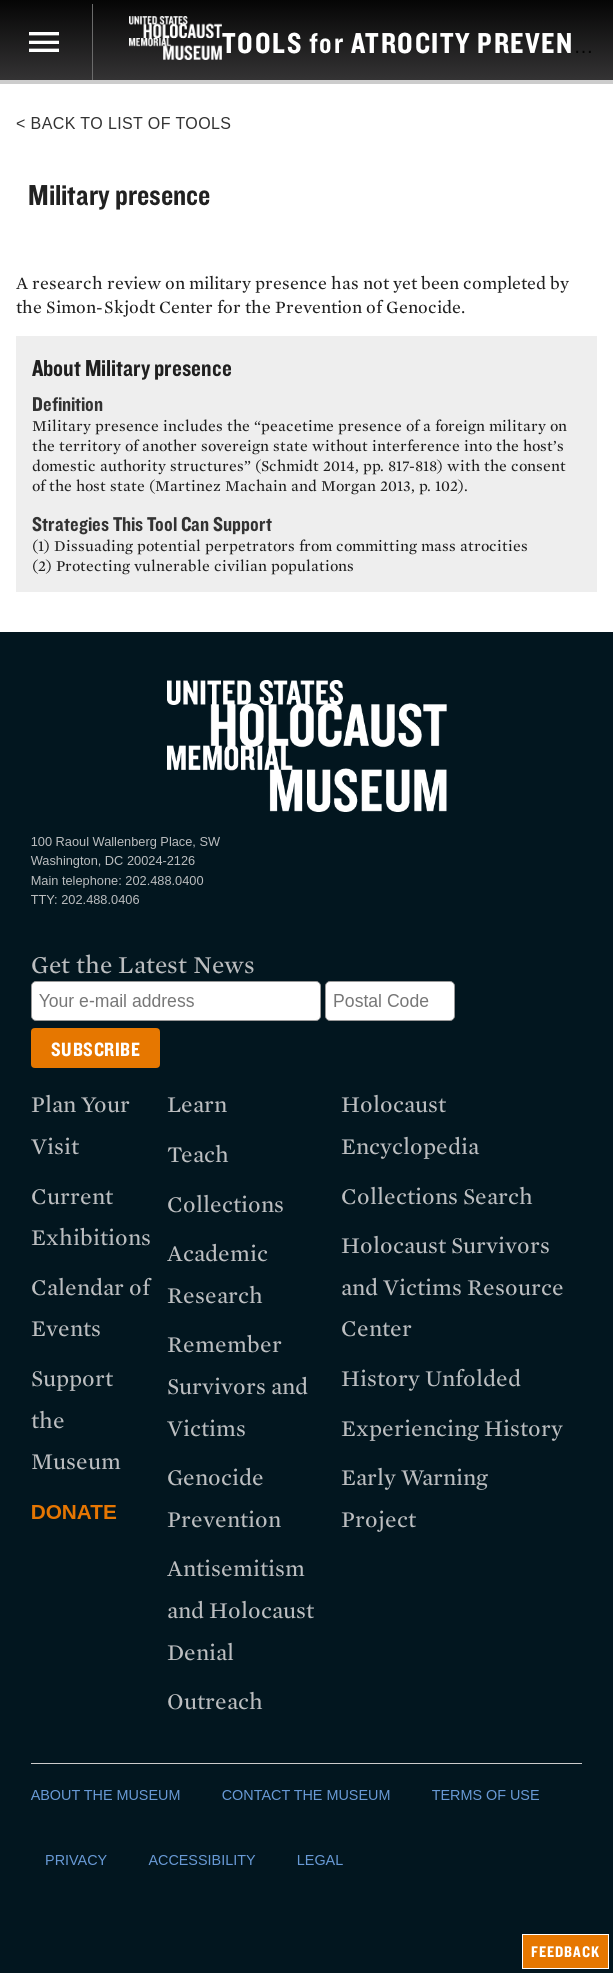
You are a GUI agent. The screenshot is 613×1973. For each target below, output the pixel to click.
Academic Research (217, 1274)
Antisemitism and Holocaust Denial (240, 1610)
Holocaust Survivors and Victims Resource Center (452, 1287)
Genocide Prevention (224, 1498)
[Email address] (176, 1001)
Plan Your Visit (80, 1125)
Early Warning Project (414, 1498)
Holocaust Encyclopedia (410, 1125)
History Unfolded (431, 1378)
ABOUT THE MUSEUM (106, 1795)
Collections (225, 1204)
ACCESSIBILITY (201, 1860)
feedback (565, 1951)
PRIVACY (76, 1860)
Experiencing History (452, 1428)
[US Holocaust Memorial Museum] (157, 38)
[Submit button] (96, 1048)
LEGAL (320, 1860)
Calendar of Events (90, 1308)
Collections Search (437, 1196)
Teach (198, 1154)
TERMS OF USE (486, 1795)
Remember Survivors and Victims (237, 1386)
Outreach (215, 1701)
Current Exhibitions (91, 1217)
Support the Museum (76, 1420)
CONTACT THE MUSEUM (306, 1795)
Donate (74, 1511)
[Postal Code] (390, 1001)
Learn (197, 1104)
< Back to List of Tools (123, 123)
